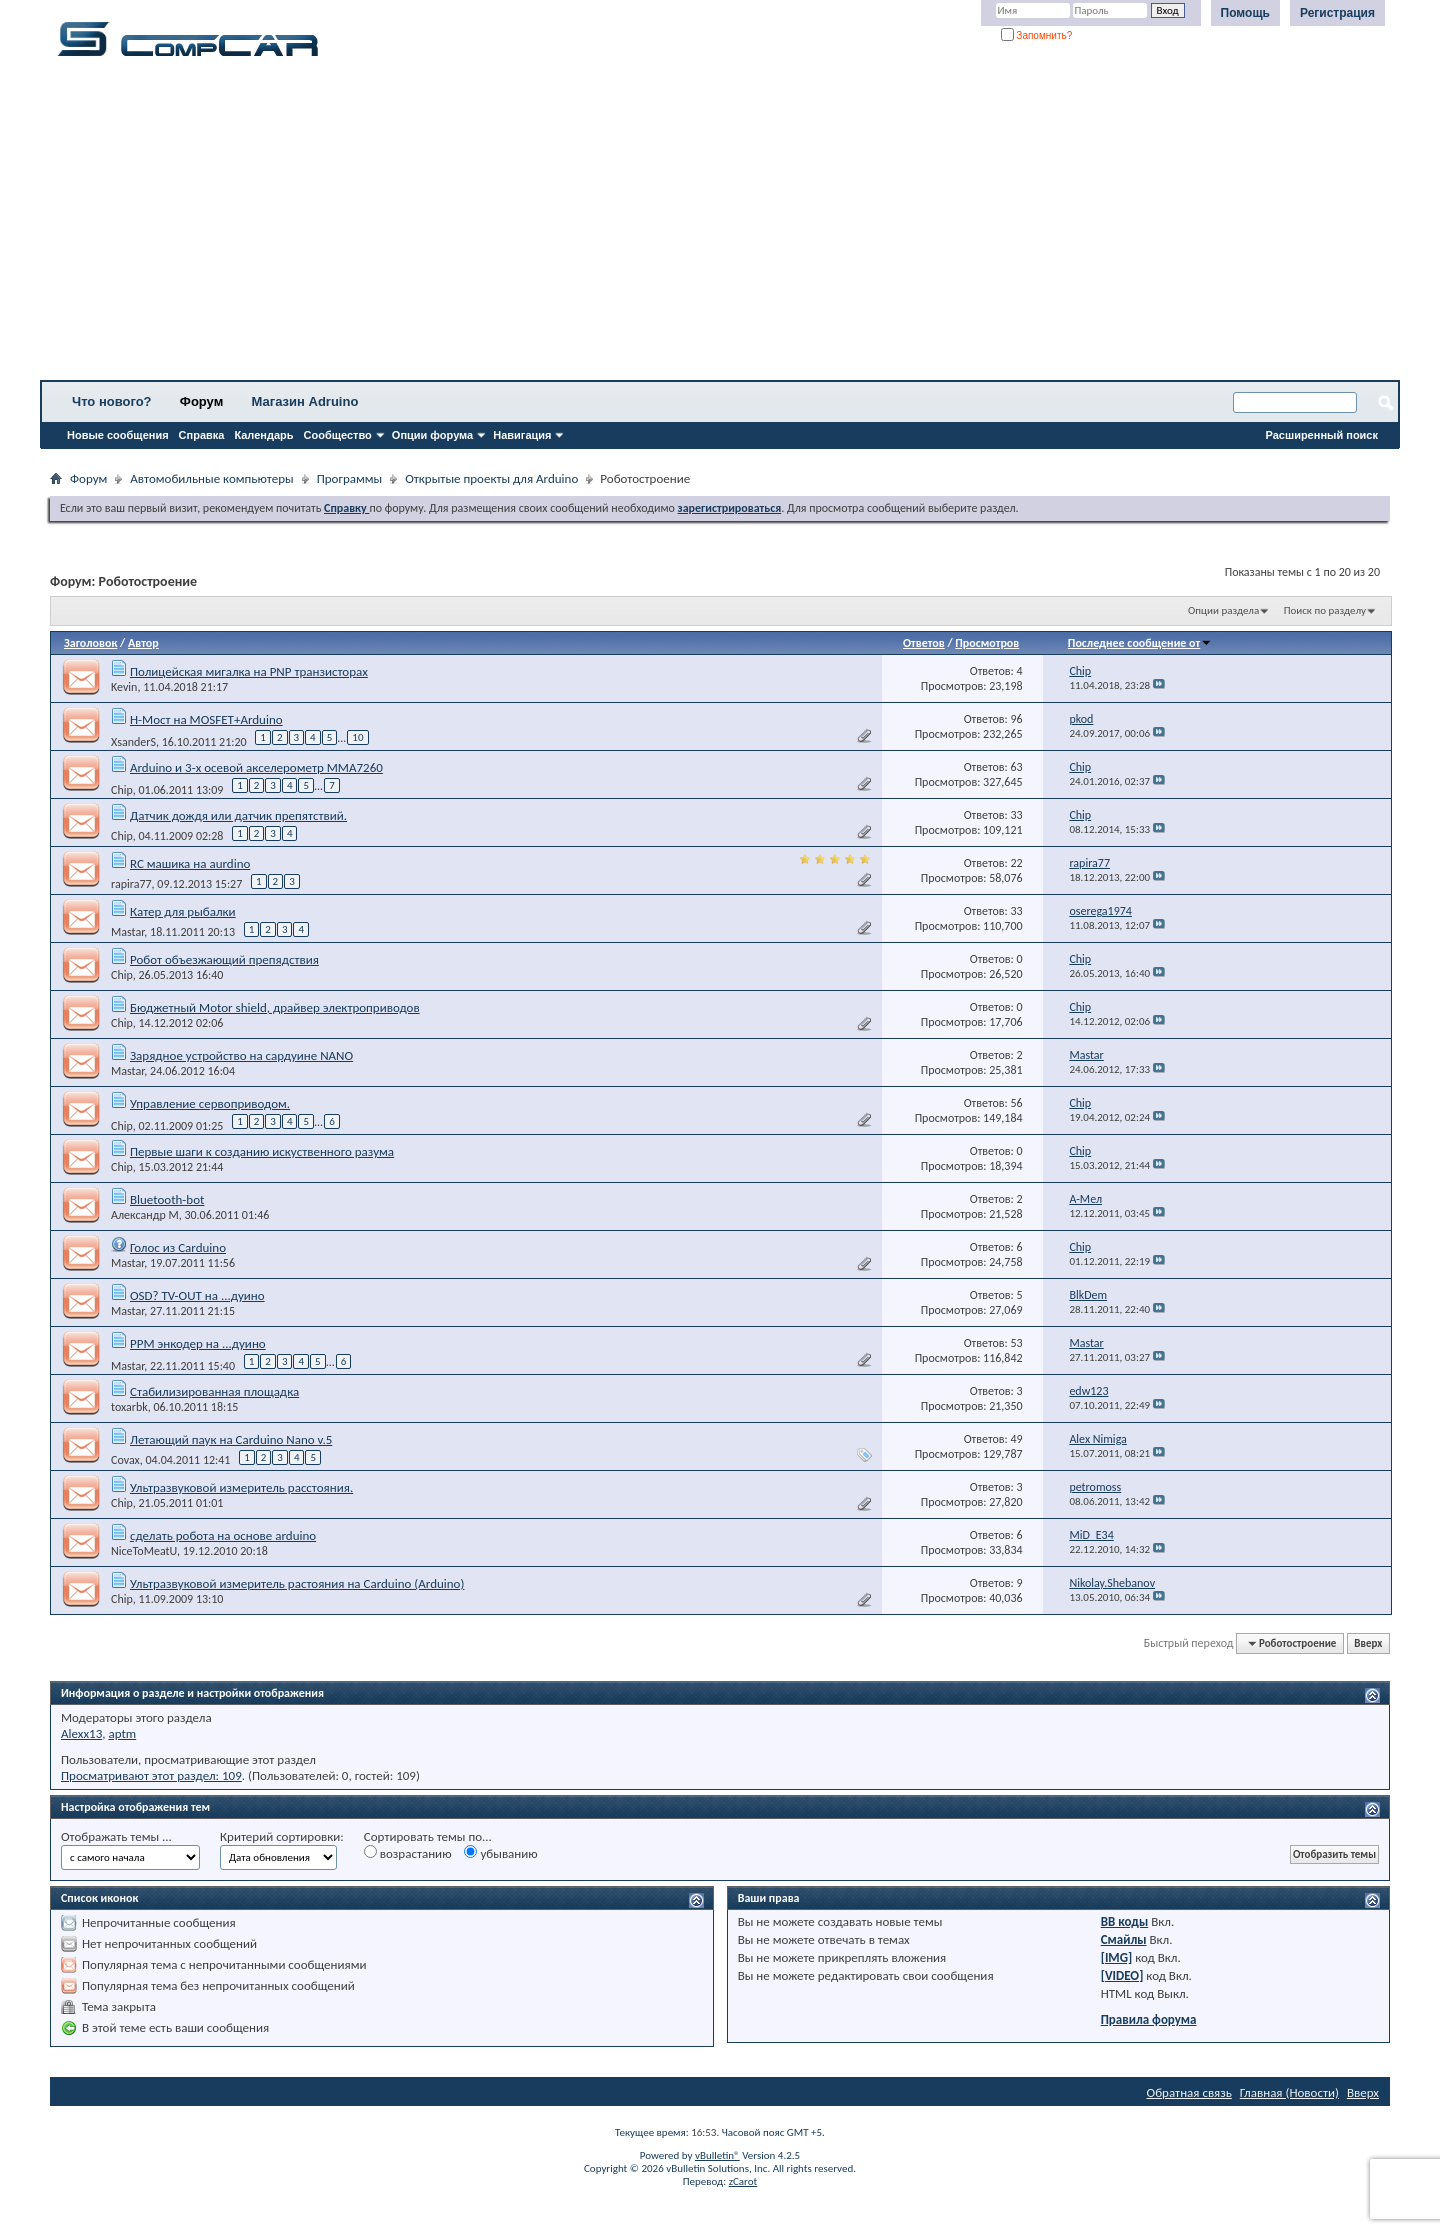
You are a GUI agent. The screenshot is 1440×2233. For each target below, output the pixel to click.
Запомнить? (1037, 35)
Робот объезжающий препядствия (224, 959)
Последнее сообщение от (1140, 643)
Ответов (924, 643)
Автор (143, 643)
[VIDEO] (1122, 1975)
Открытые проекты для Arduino (491, 478)
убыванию (500, 1853)
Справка (202, 435)
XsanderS (133, 742)
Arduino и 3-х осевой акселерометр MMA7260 (256, 767)
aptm (122, 1733)
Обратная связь (1189, 2092)
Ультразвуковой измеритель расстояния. (241, 1487)
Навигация (522, 435)
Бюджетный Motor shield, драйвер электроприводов (275, 1007)
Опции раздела (1223, 610)
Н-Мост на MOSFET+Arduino (206, 719)
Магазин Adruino (305, 401)
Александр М (145, 1215)
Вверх (1368, 1643)
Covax (125, 1460)
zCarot (743, 2181)
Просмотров (987, 643)
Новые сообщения (118, 435)
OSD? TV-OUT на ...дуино (197, 1295)
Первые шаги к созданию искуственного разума (262, 1151)
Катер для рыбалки (183, 911)
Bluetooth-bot (167, 1199)
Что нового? (112, 401)
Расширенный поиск (1322, 435)
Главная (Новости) (1289, 2092)
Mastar (127, 932)
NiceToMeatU (144, 1551)
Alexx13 (81, 1733)
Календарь (263, 435)
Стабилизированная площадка (214, 1391)
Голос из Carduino (178, 1247)
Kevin (124, 687)
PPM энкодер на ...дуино (198, 1343)
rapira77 (131, 884)
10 (357, 737)
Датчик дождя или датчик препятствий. (238, 815)
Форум (201, 401)
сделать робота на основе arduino (223, 1535)
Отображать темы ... (116, 1836)
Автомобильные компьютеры (211, 478)
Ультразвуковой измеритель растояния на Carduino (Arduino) (297, 1583)
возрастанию (408, 1853)
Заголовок (90, 643)
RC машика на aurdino (190, 863)
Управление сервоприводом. (210, 1103)
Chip (122, 790)
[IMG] (1117, 1957)
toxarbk (129, 1407)
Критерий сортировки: (282, 1836)
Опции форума (432, 435)
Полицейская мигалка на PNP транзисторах (249, 671)
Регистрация (1337, 13)
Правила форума (1149, 2019)
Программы (350, 478)
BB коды (1125, 1921)
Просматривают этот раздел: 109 (151, 1775)
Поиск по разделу (1325, 610)
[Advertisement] (625, 225)
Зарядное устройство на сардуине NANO (241, 1055)
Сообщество (338, 435)
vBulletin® (717, 2155)
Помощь (1245, 13)
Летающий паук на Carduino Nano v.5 (231, 1439)
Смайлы (1124, 1939)
